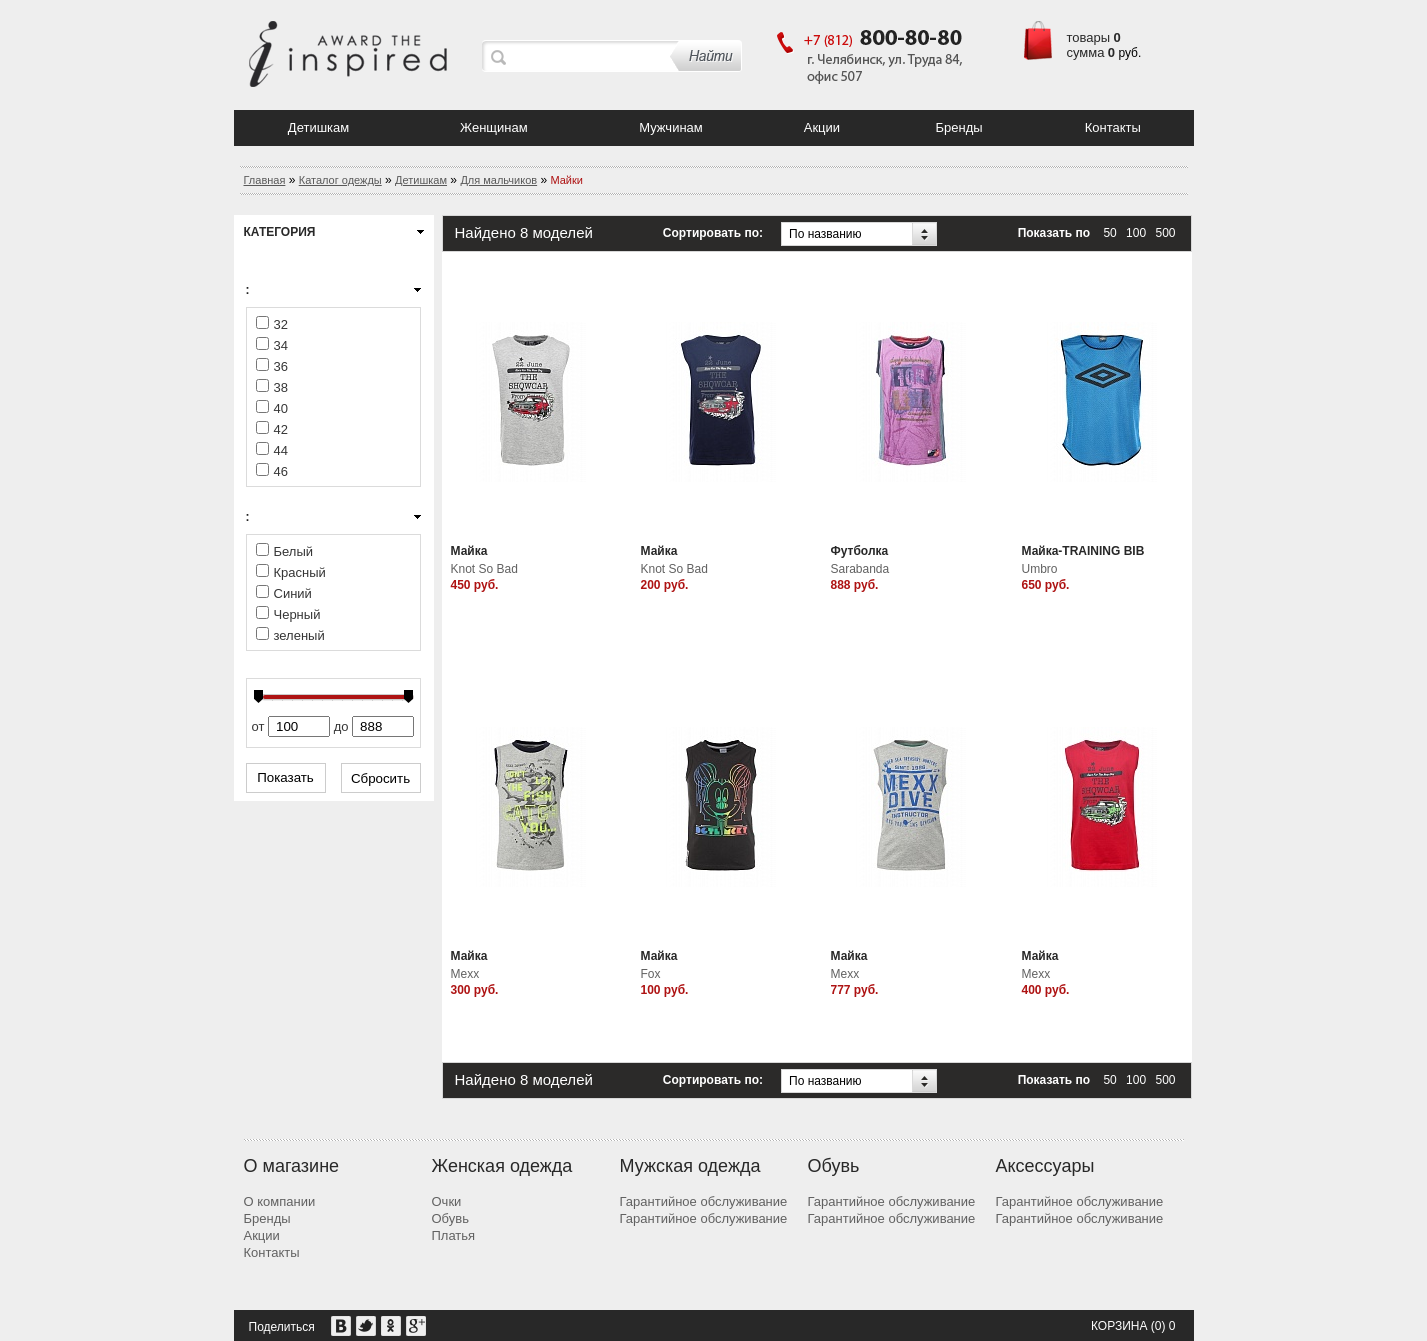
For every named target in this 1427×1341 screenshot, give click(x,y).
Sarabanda (860, 569)
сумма (1086, 52)
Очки (447, 1201)
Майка (469, 551)
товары (1089, 37)
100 (1136, 233)
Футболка (860, 551)
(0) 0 (1163, 1326)
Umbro (1040, 569)
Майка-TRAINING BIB (1083, 551)
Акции (822, 127)
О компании (280, 1201)
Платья (454, 1235)
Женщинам (494, 127)
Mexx (465, 974)
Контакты (1113, 127)
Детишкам (318, 127)
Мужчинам (671, 127)
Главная (265, 180)
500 (1165, 233)
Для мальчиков (498, 180)
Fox (651, 974)
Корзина (1119, 1326)
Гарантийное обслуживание (704, 1201)
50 (1109, 233)
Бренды (958, 127)
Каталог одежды (340, 180)
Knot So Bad (484, 569)
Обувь (450, 1218)
